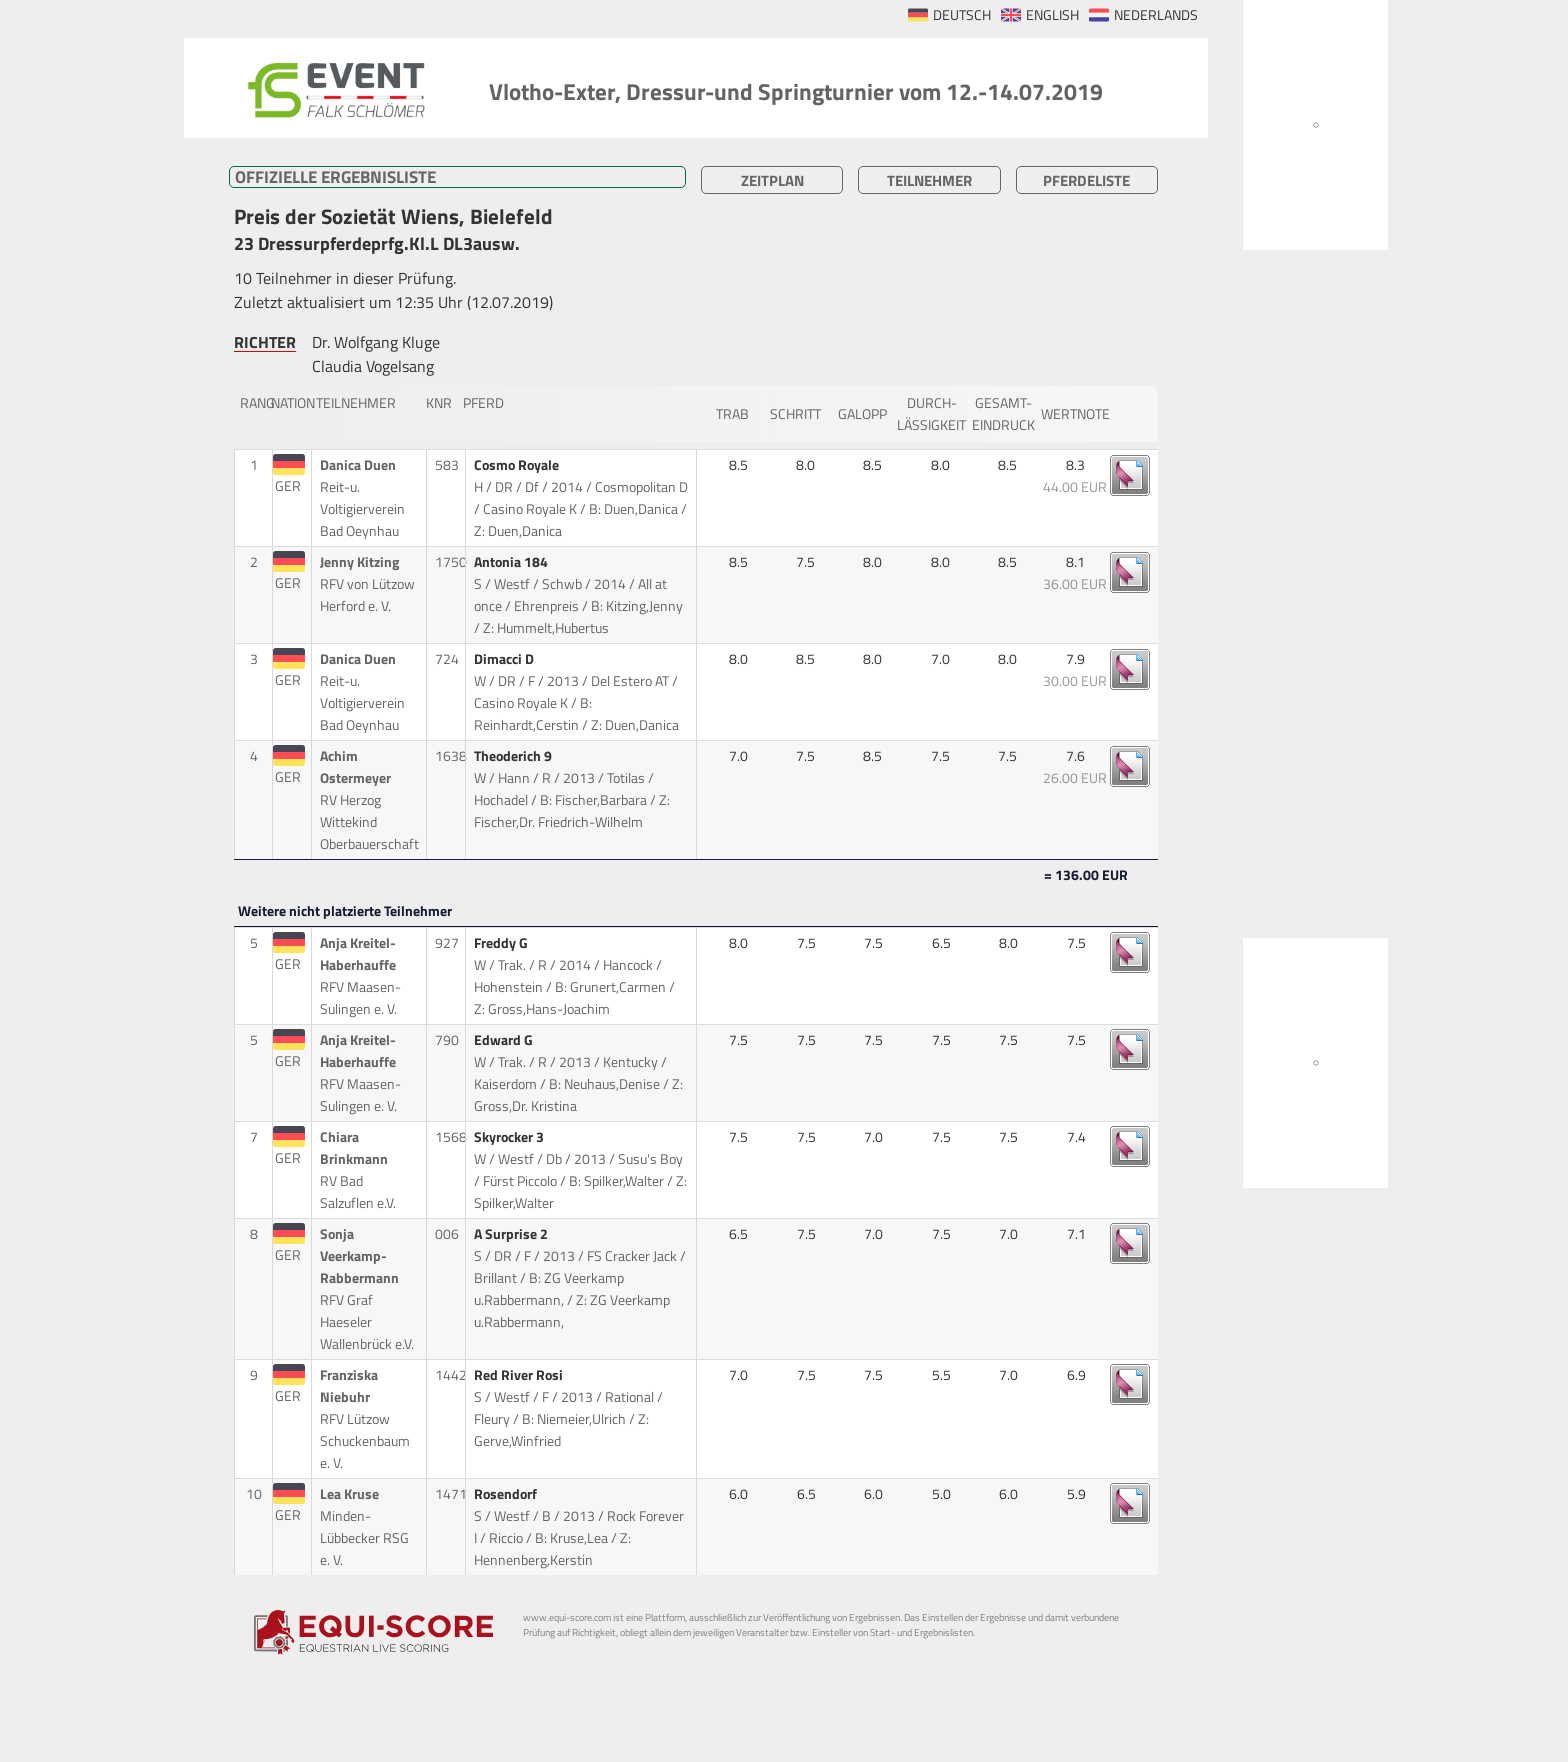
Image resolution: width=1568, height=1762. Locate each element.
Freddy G (502, 943)
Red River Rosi (520, 1375)
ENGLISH (1052, 15)
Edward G (505, 1040)
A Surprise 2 (512, 1234)
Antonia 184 (512, 562)
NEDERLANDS (1156, 15)
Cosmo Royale (518, 465)
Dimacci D (505, 659)
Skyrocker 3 (510, 1137)
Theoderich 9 (514, 756)
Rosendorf (507, 1494)
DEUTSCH (962, 15)
